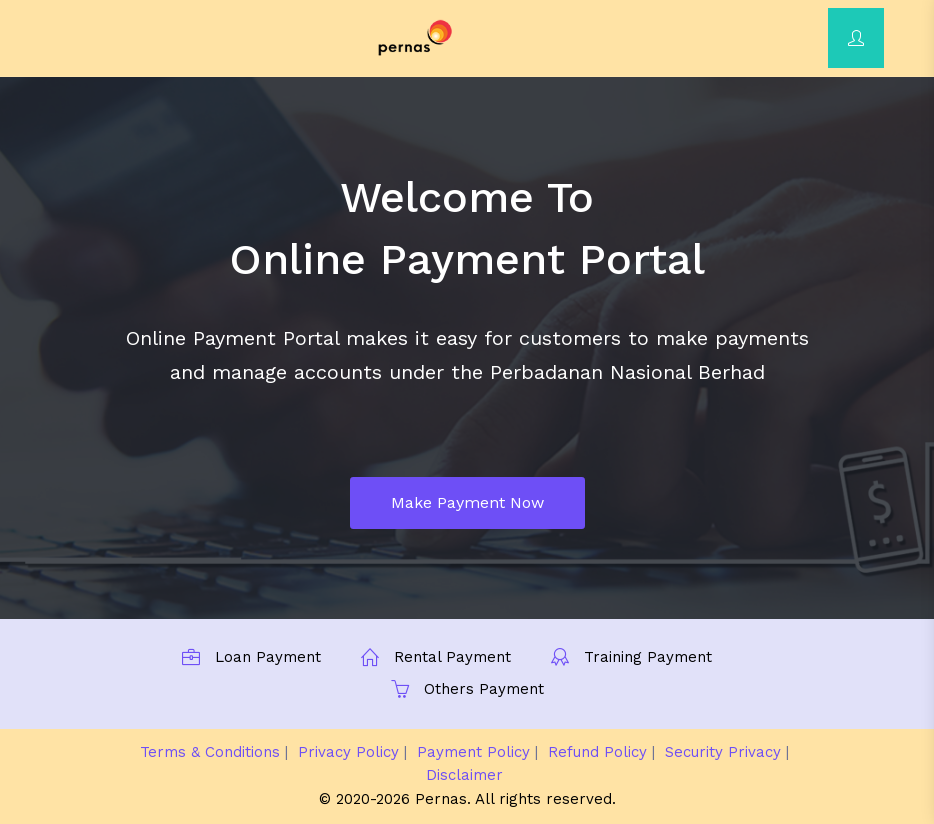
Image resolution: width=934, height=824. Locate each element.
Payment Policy (473, 752)
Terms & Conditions (210, 752)
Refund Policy (597, 752)
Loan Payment (268, 657)
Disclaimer (464, 775)
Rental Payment (452, 657)
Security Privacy (723, 752)
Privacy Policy (348, 752)
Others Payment (484, 689)
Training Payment (648, 657)
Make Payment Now (467, 502)
